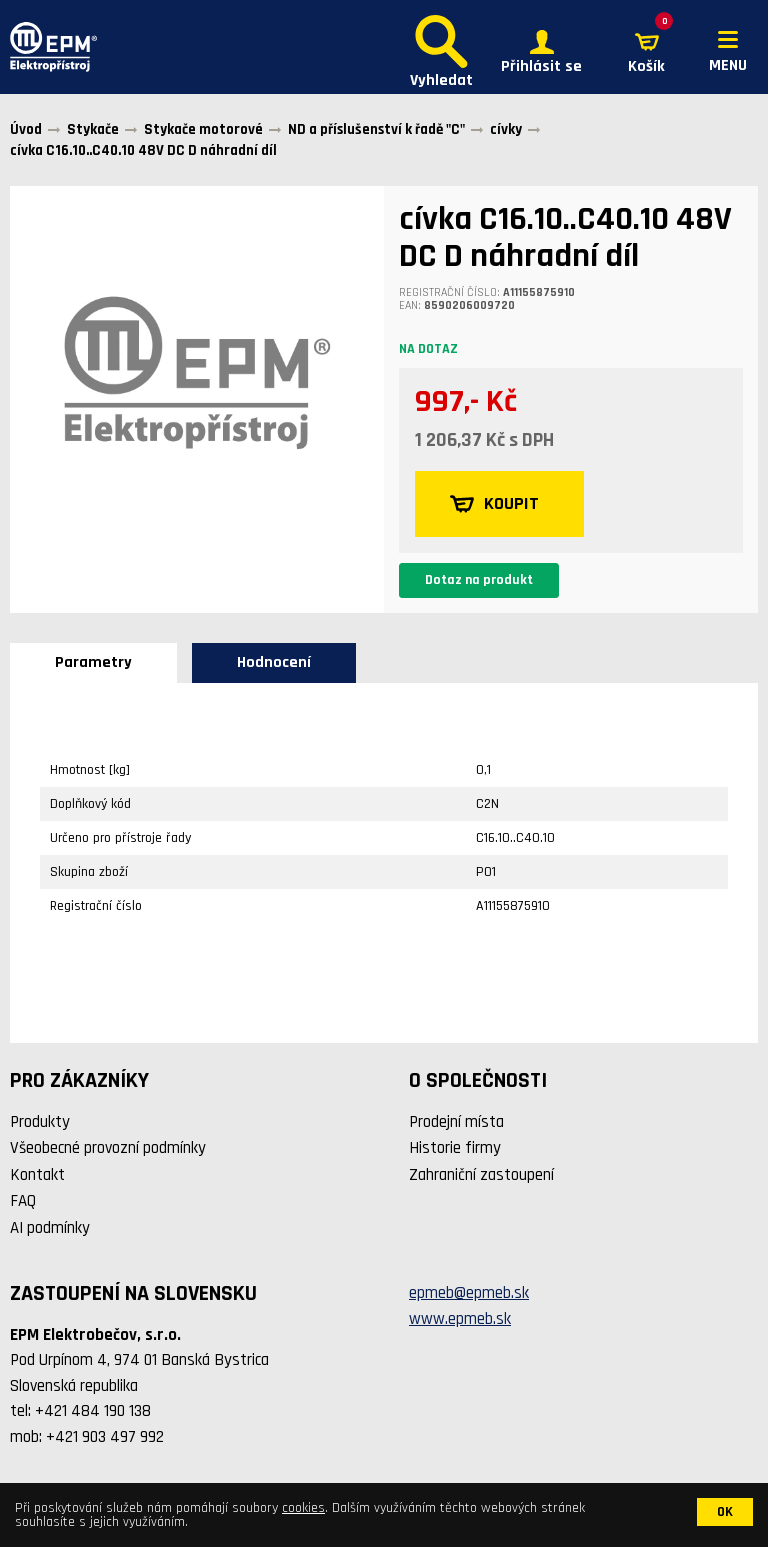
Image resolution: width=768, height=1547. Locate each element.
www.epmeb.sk (460, 1319)
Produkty (40, 1122)
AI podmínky (50, 1228)
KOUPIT (494, 504)
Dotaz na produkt (479, 580)
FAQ (23, 1201)
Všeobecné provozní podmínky (108, 1148)
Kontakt (37, 1175)
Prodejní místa (456, 1122)
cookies (303, 1508)
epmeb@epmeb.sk (469, 1293)
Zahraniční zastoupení (481, 1175)
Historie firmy (455, 1148)
